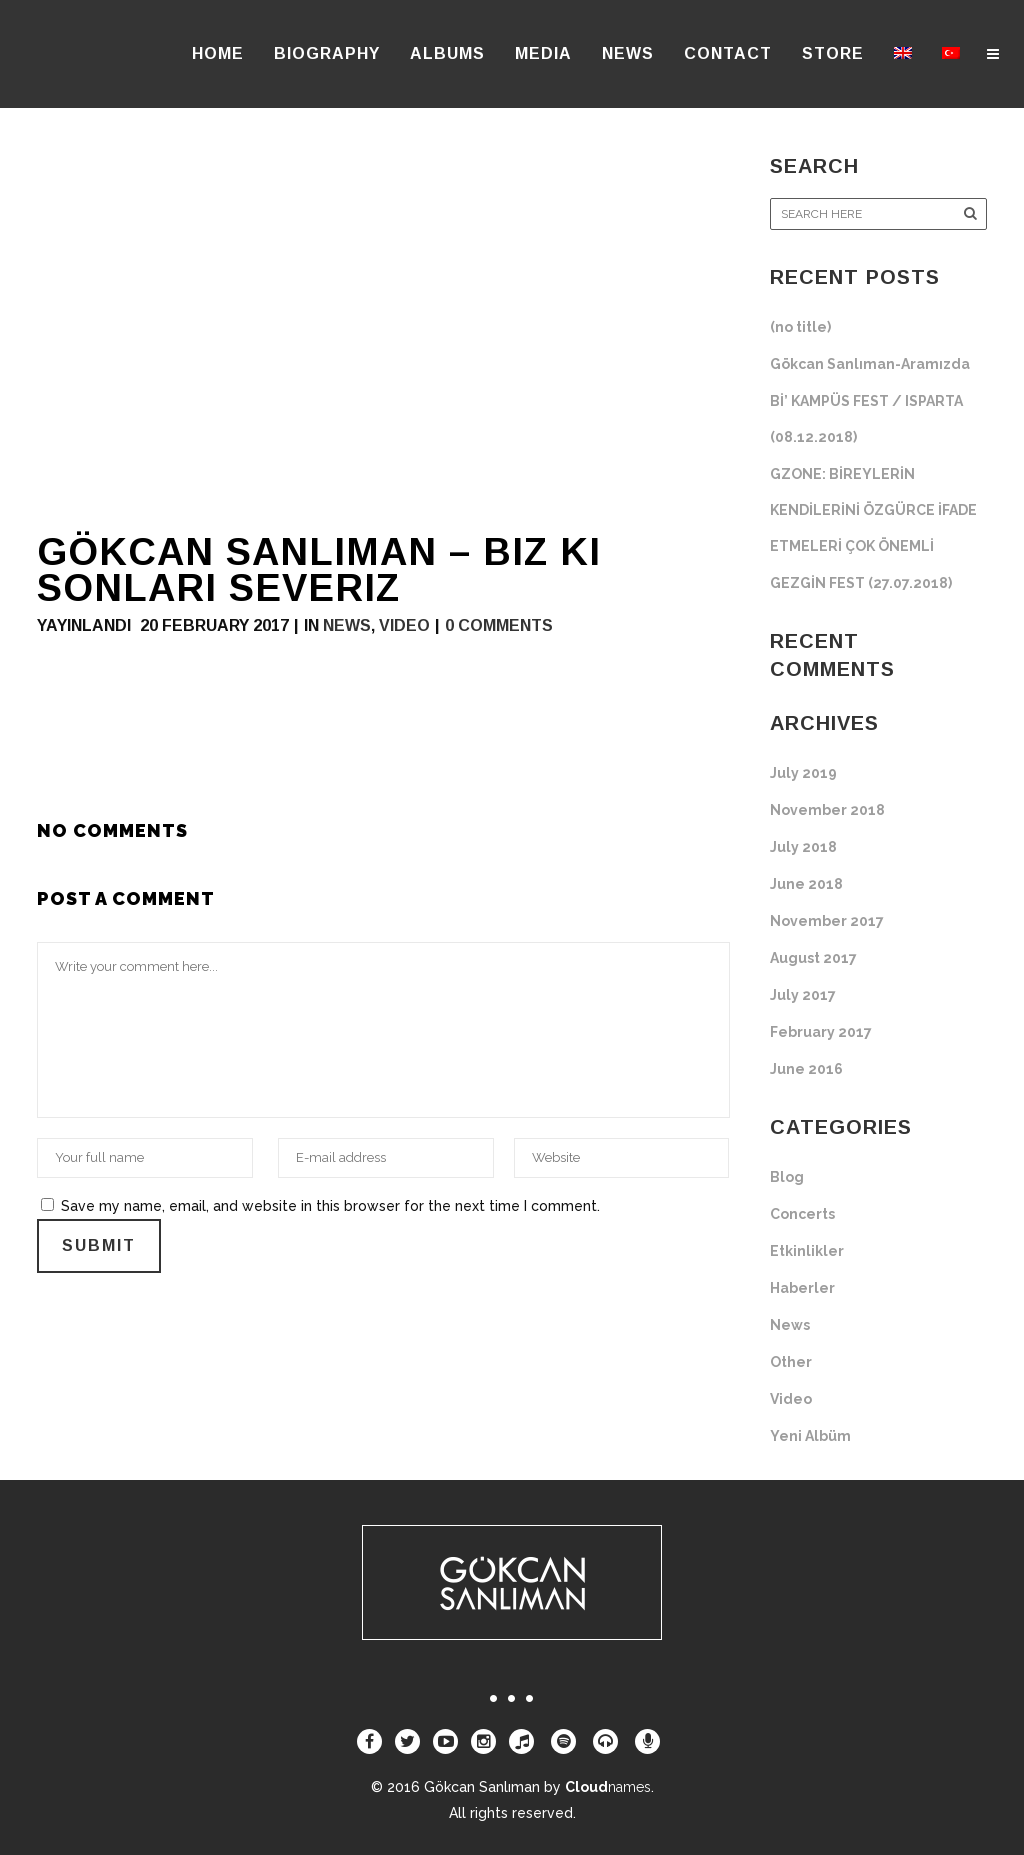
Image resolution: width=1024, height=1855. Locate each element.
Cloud (608, 1787)
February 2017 (821, 1032)
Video (404, 625)
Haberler (802, 1288)
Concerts (802, 1214)
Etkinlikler (807, 1251)
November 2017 (827, 921)
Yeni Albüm (810, 1436)
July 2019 (803, 773)
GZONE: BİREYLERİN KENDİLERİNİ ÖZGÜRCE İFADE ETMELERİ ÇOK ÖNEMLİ (873, 510)
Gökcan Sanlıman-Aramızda (870, 364)
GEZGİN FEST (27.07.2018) (861, 583)
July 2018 (803, 847)
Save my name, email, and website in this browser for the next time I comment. (330, 1206)
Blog (787, 1177)
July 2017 (803, 995)
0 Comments (499, 625)
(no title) (800, 327)
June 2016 (806, 1069)
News (347, 625)
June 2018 (806, 884)
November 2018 (827, 810)
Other (791, 1362)
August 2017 (813, 958)
